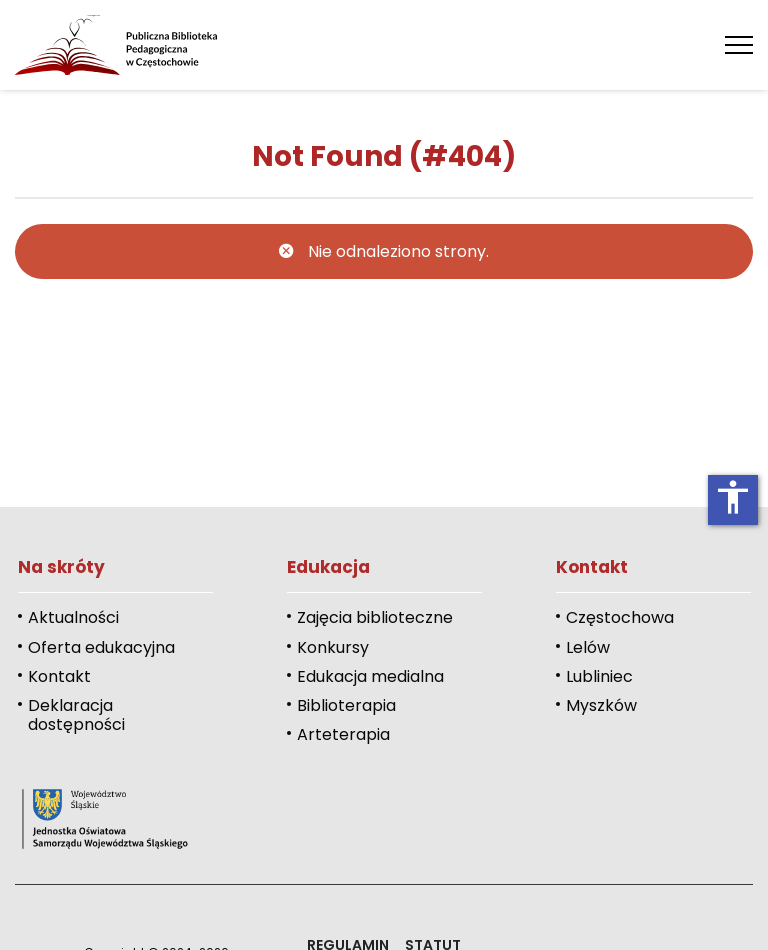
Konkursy (333, 647)
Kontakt (59, 676)
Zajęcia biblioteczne (375, 617)
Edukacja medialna (370, 676)
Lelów (588, 647)
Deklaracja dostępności (76, 715)
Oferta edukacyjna (101, 647)
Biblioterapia (346, 705)
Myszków (601, 705)
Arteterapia (343, 734)
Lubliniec (599, 676)
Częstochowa (620, 617)
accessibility (733, 497)
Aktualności (73, 617)
